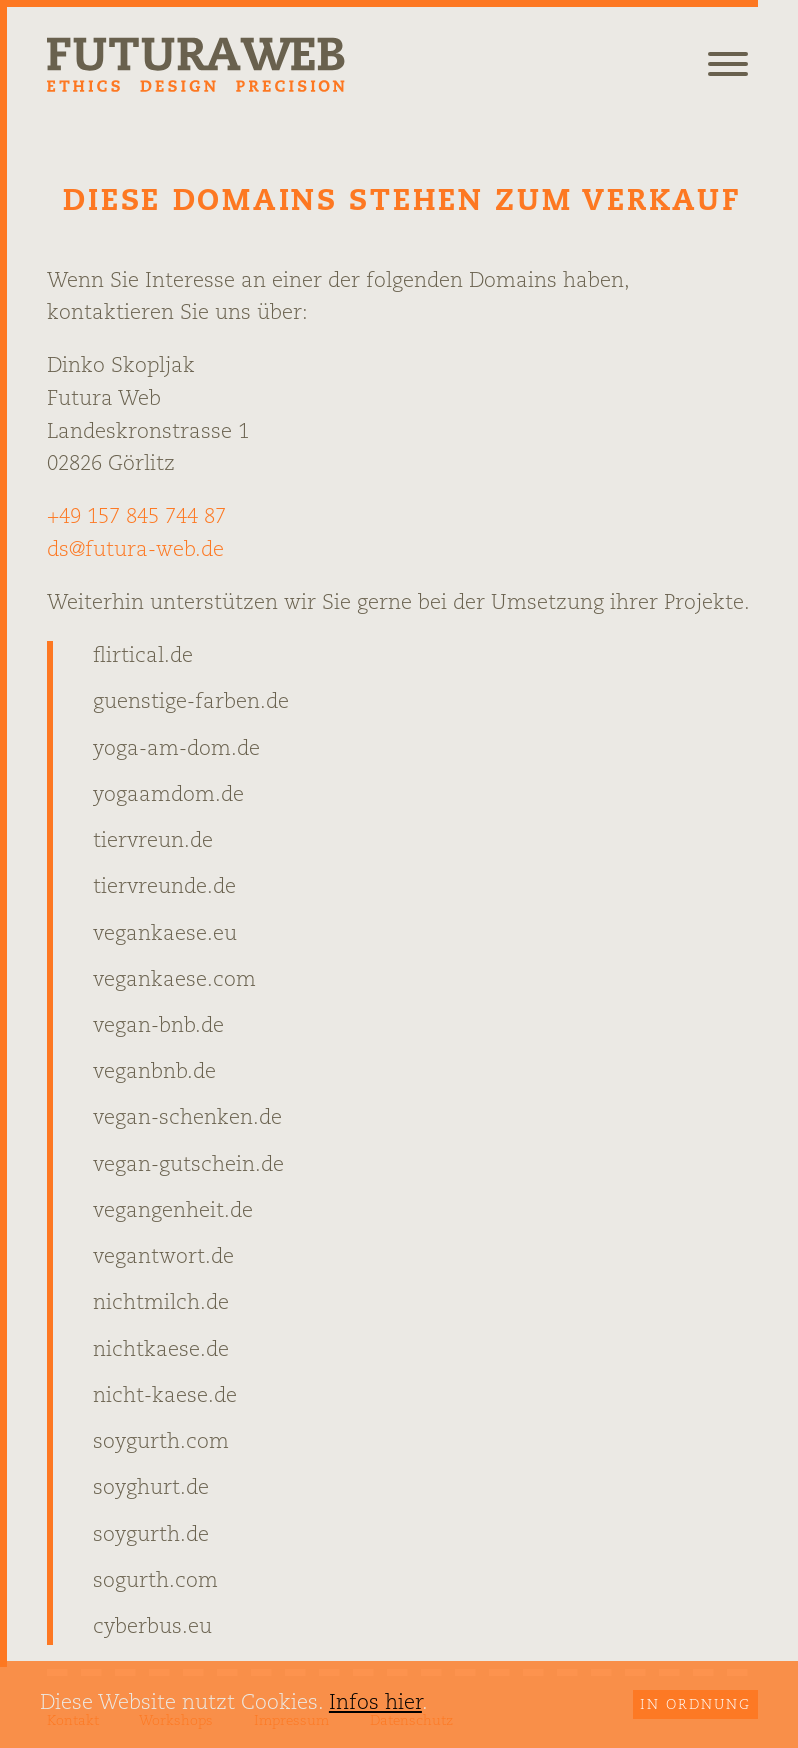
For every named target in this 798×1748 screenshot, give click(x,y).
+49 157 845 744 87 (136, 517)
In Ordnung (695, 1705)
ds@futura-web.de (135, 550)
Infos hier (375, 1703)
